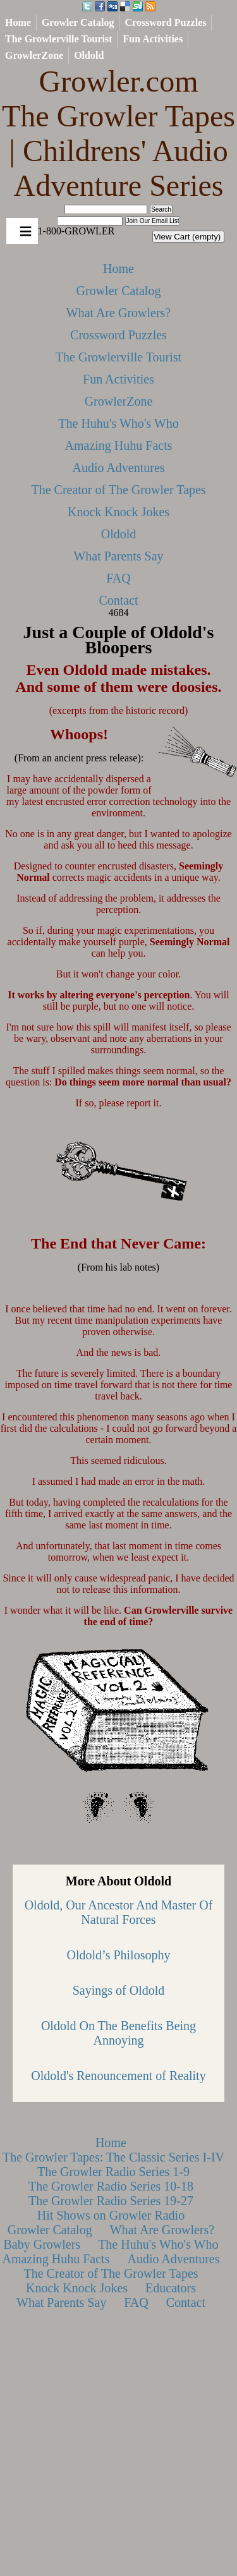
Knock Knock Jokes (118, 512)
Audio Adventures (118, 468)
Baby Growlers (42, 2244)
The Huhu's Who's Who (118, 423)
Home (18, 22)
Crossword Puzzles (165, 22)
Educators (170, 2288)
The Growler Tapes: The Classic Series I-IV (113, 2157)
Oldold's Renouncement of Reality (118, 2076)
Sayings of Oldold (119, 1990)
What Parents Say (118, 556)
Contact (118, 600)
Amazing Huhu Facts (119, 445)
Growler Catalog (78, 22)
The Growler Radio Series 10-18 (110, 2186)
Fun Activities (153, 38)
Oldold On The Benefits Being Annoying (118, 2033)
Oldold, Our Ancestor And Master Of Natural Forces (119, 1912)
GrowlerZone (34, 55)
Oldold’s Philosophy (119, 1955)
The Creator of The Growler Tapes (118, 490)
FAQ (118, 578)
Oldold (89, 55)
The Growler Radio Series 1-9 (113, 2172)
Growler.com (118, 133)
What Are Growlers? (118, 313)
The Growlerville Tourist (58, 38)
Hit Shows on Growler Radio (111, 2215)
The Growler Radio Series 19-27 (110, 2201)
